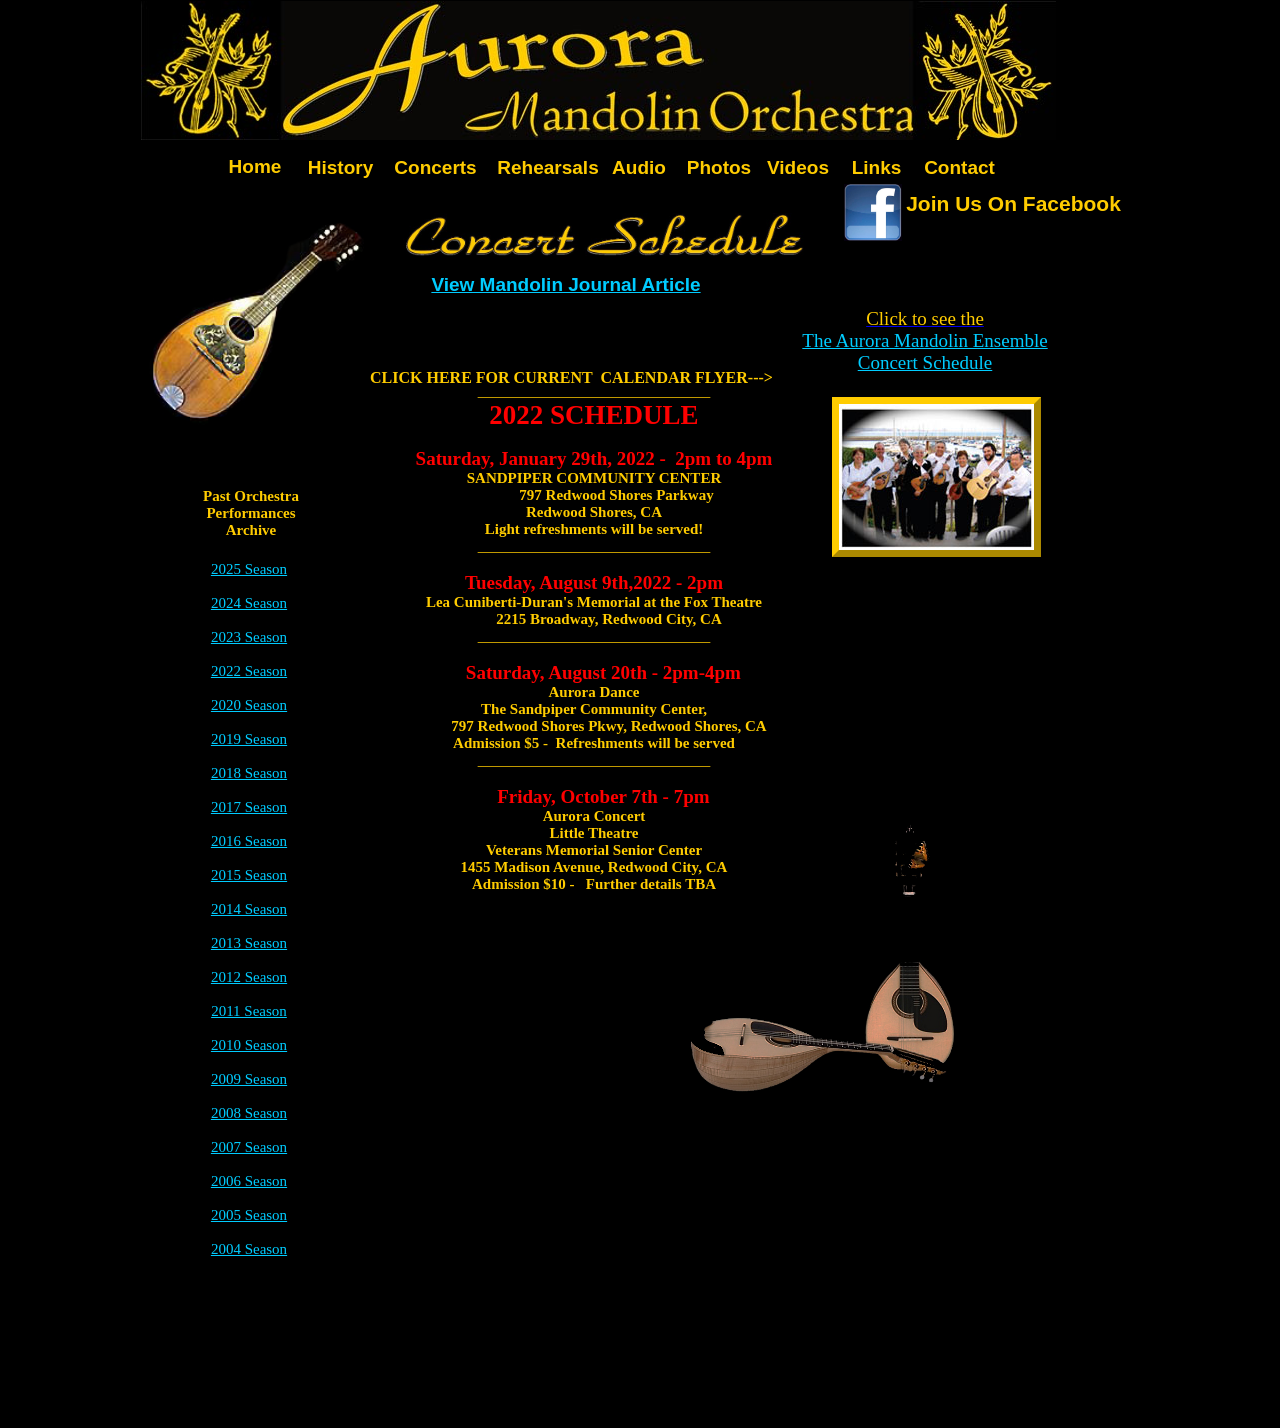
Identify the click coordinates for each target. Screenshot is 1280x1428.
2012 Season (249, 977)
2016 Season (249, 841)
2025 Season (249, 569)
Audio (639, 167)
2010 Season (249, 1045)
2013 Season (249, 943)
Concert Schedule (925, 362)
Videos (798, 167)
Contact (959, 167)
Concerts (435, 167)
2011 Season (249, 1011)
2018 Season (249, 773)
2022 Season (249, 671)
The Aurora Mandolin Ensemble (924, 340)
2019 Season (249, 739)
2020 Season (249, 705)
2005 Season (249, 1215)
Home (255, 166)
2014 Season (249, 909)
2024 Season (249, 603)
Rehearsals (547, 167)
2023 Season (249, 637)
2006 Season (249, 1181)
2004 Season (249, 1249)
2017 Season (249, 807)
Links (877, 167)
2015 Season (249, 875)
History (340, 167)
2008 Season (249, 1113)
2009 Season (249, 1079)
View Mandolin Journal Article (565, 284)
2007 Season (249, 1147)
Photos (719, 167)
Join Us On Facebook (1013, 203)
